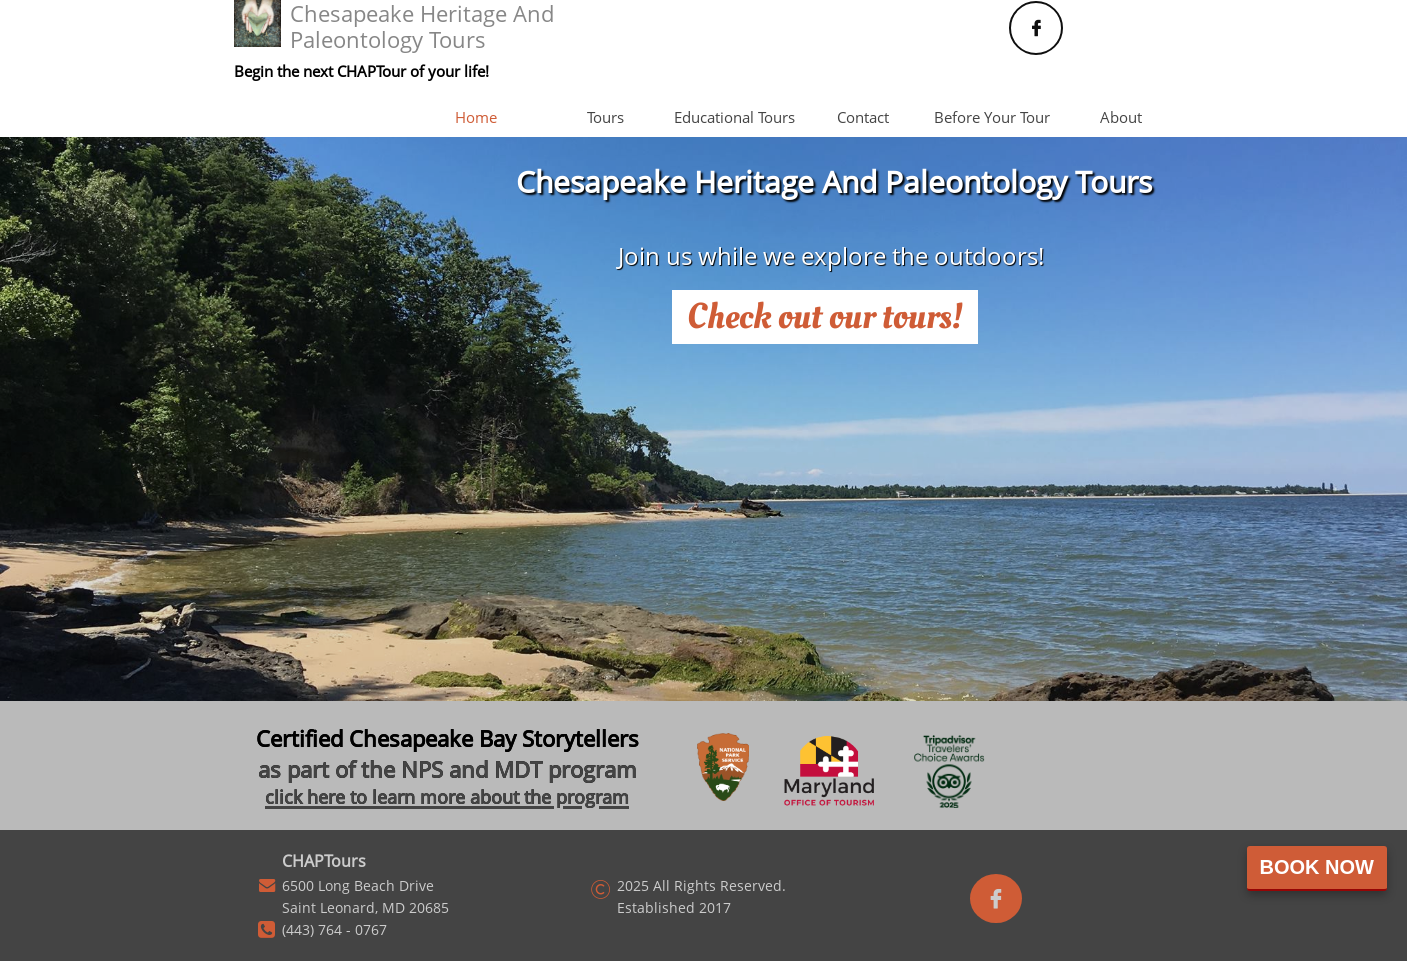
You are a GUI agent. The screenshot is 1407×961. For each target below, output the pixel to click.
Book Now (1317, 867)
